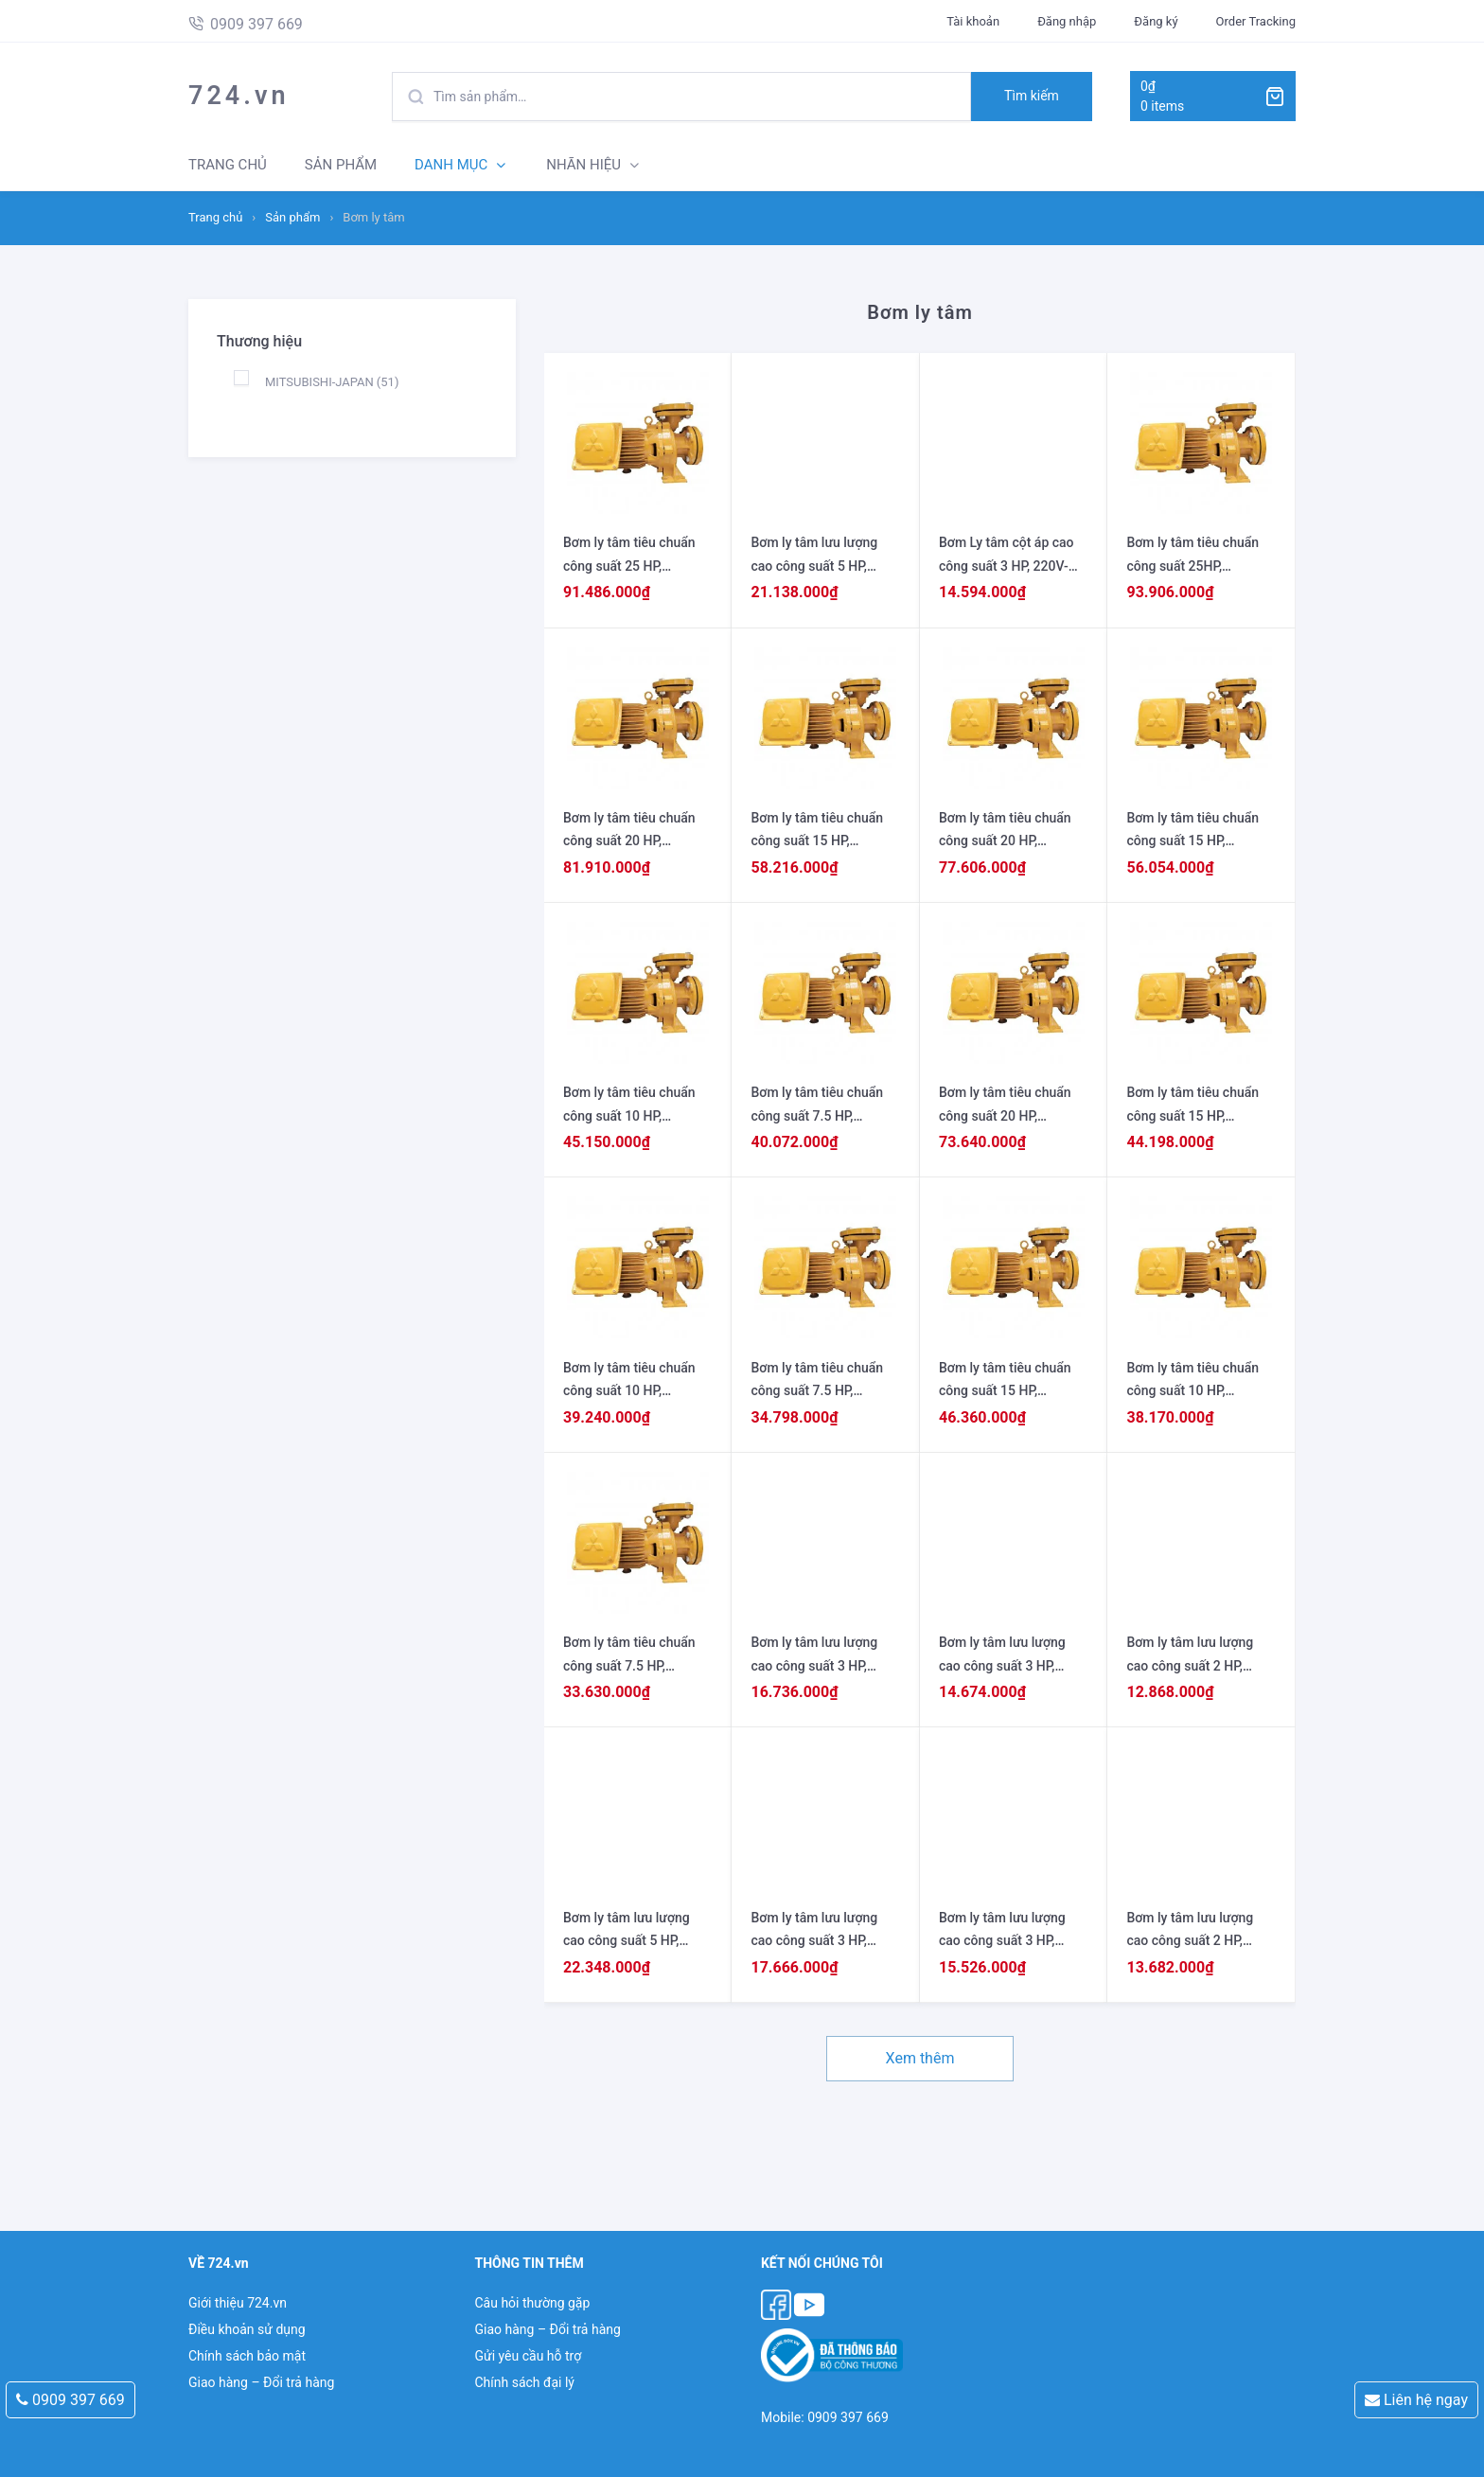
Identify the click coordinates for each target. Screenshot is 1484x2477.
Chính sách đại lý (524, 2382)
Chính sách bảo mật (247, 2355)
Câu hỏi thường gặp (532, 2302)
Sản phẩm (292, 217)
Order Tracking (1256, 21)
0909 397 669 (70, 2400)
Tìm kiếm (1031, 95)
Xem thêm (920, 2058)
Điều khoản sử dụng (247, 2329)
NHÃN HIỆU (583, 164)
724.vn (239, 95)
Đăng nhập (1066, 21)
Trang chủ (215, 217)
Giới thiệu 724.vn (237, 2302)
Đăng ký (1155, 21)
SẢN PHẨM (341, 164)
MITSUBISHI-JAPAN (331, 382)
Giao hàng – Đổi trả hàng (261, 2382)
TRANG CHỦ (227, 164)
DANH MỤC (451, 164)
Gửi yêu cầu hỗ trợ (527, 2355)
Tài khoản (972, 21)
